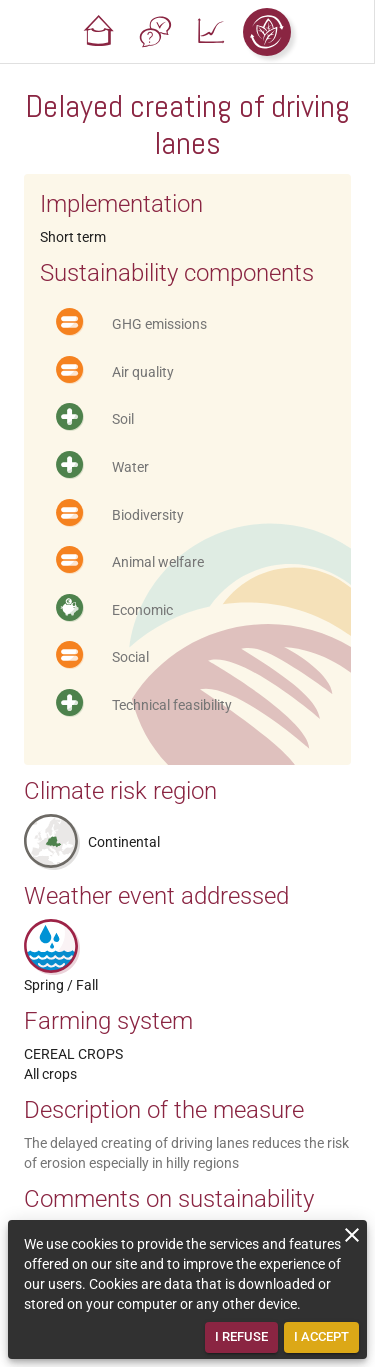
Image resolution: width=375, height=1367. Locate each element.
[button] (99, 32)
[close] (352, 1235)
